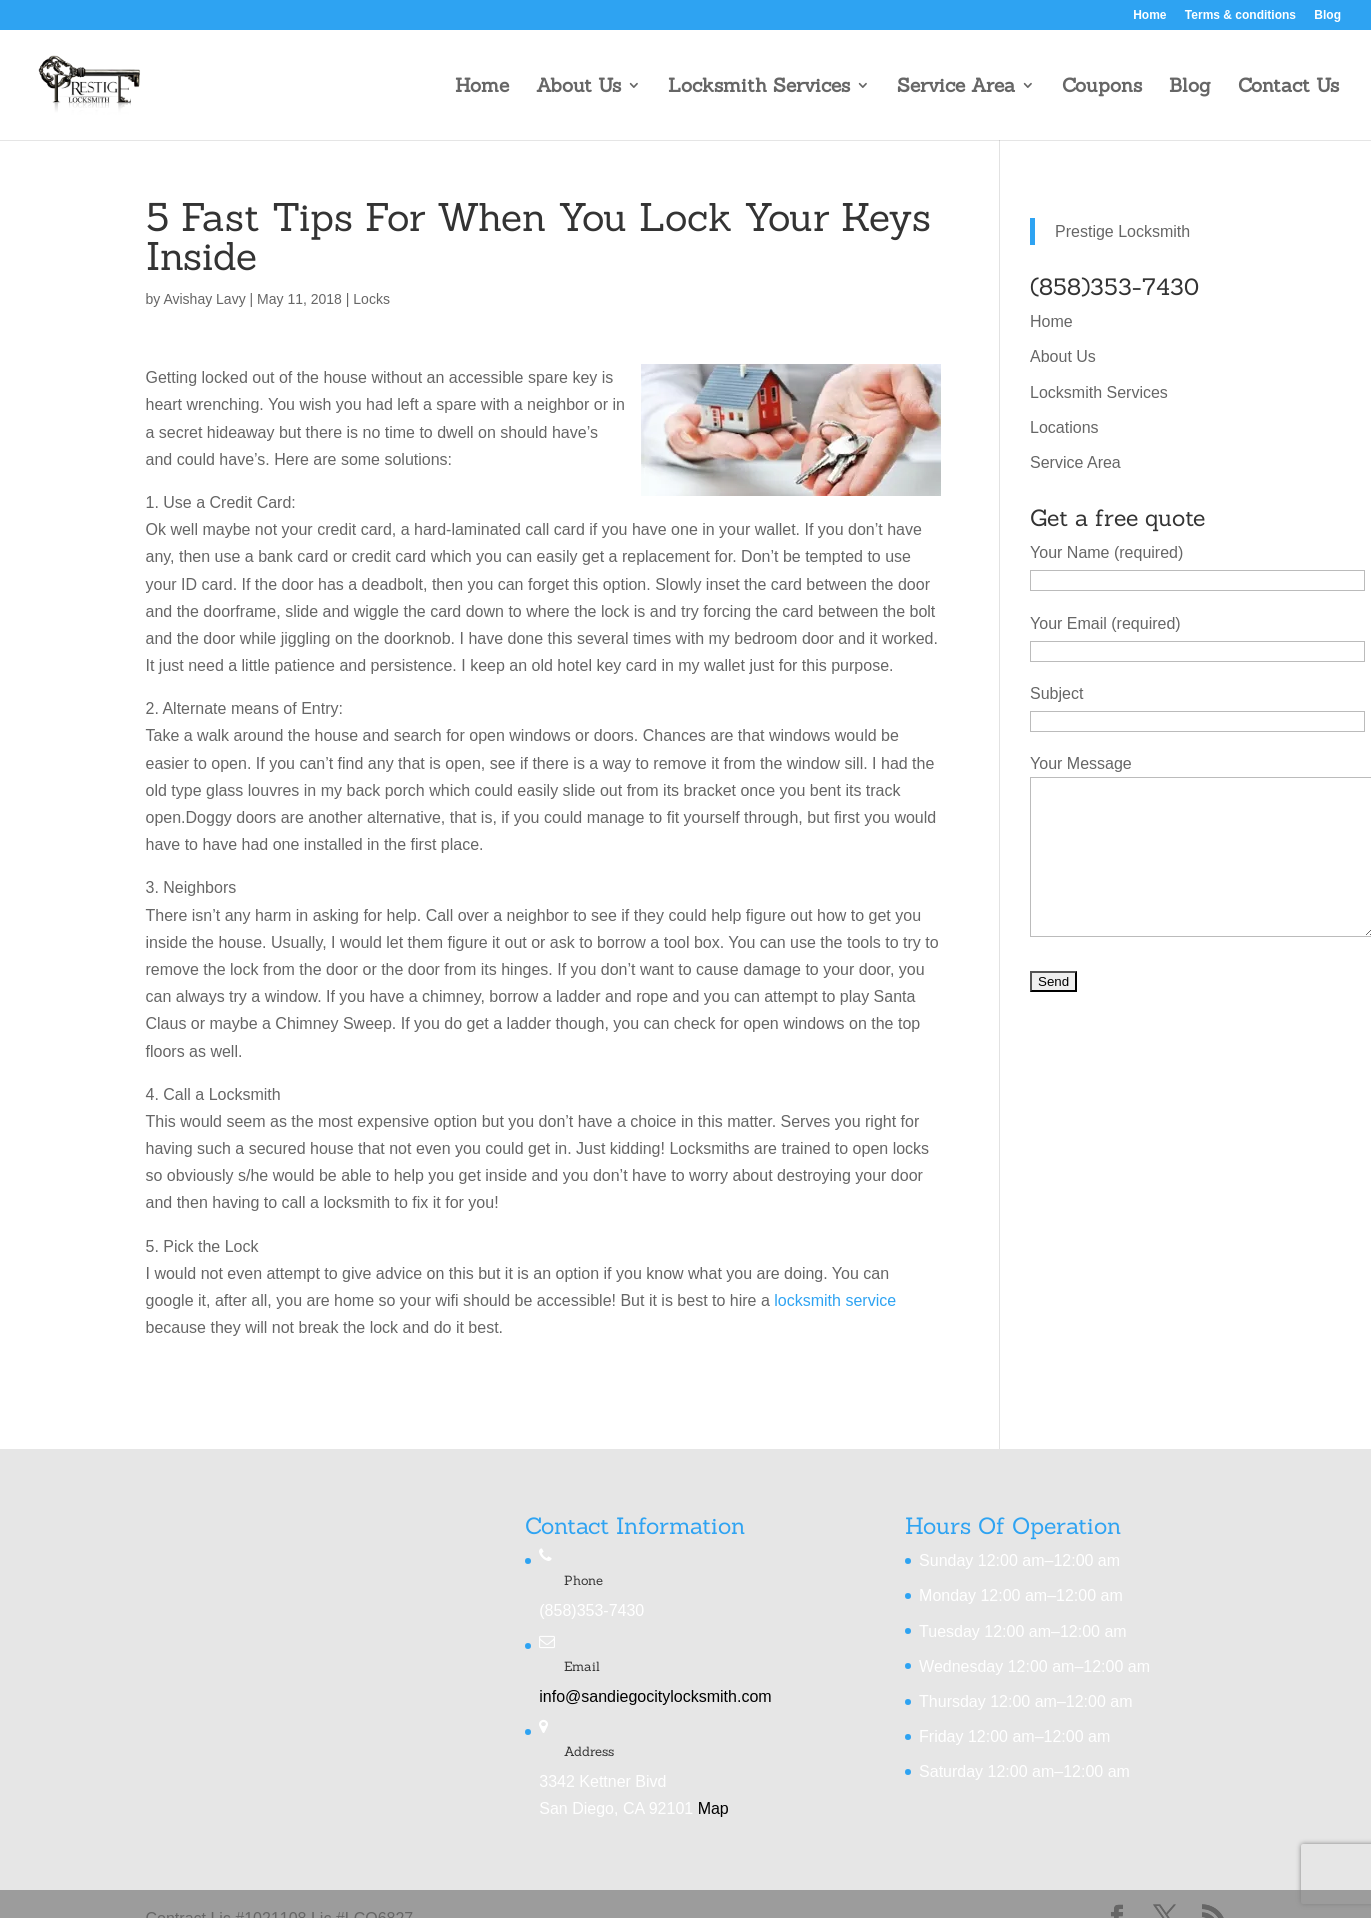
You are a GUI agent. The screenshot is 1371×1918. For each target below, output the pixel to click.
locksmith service (835, 1300)
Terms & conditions (1240, 15)
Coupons (1102, 87)
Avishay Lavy (204, 299)
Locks (371, 299)
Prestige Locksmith (1122, 231)
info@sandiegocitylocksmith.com (655, 1696)
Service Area (956, 87)
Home (1149, 15)
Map (713, 1808)
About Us (578, 87)
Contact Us (1288, 87)
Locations (1064, 427)
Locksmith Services (759, 87)
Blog (1327, 15)
